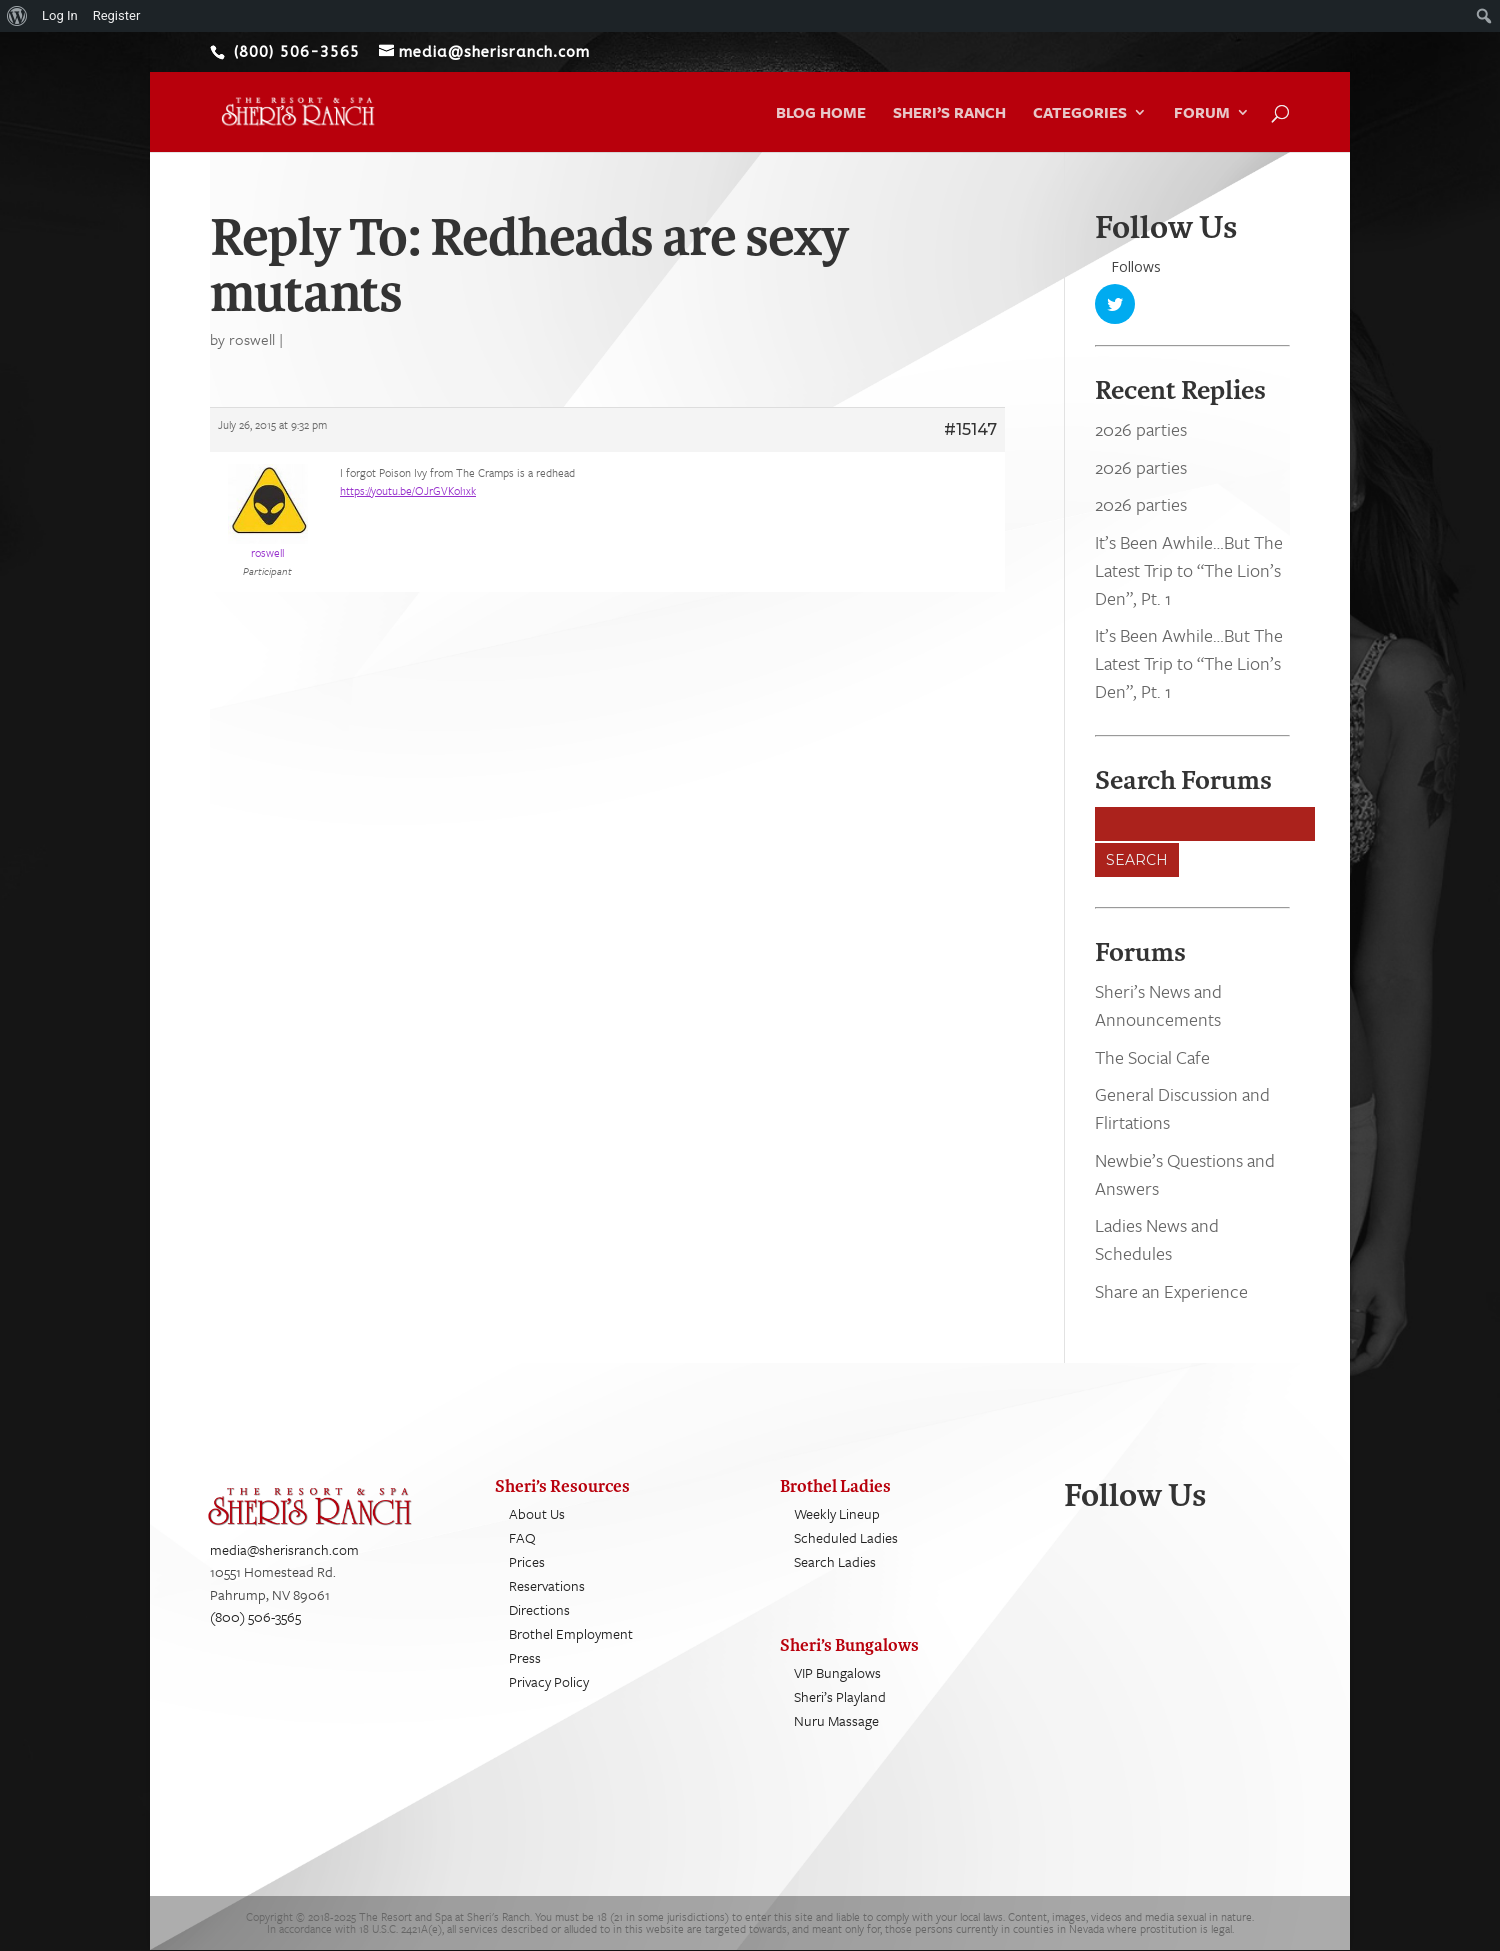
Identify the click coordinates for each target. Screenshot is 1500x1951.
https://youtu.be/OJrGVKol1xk (408, 490)
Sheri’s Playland (840, 1696)
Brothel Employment (571, 1633)
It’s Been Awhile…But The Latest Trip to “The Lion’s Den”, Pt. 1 (1189, 570)
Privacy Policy (549, 1681)
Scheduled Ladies (846, 1537)
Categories (1080, 114)
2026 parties (1141, 430)
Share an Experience (1171, 1291)
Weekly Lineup (837, 1513)
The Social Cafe (1152, 1057)
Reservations (547, 1585)
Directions (539, 1609)
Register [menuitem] (117, 15)
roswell (252, 339)
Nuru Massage (836, 1720)
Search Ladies (835, 1561)
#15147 (970, 429)
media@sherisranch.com (284, 1549)
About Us (537, 1513)
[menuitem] (17, 16)
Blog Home (821, 114)
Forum (1202, 114)
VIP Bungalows (837, 1672)
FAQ (522, 1537)
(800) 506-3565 (255, 1616)
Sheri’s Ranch (949, 114)
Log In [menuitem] (60, 15)
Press (525, 1657)
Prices (527, 1561)
